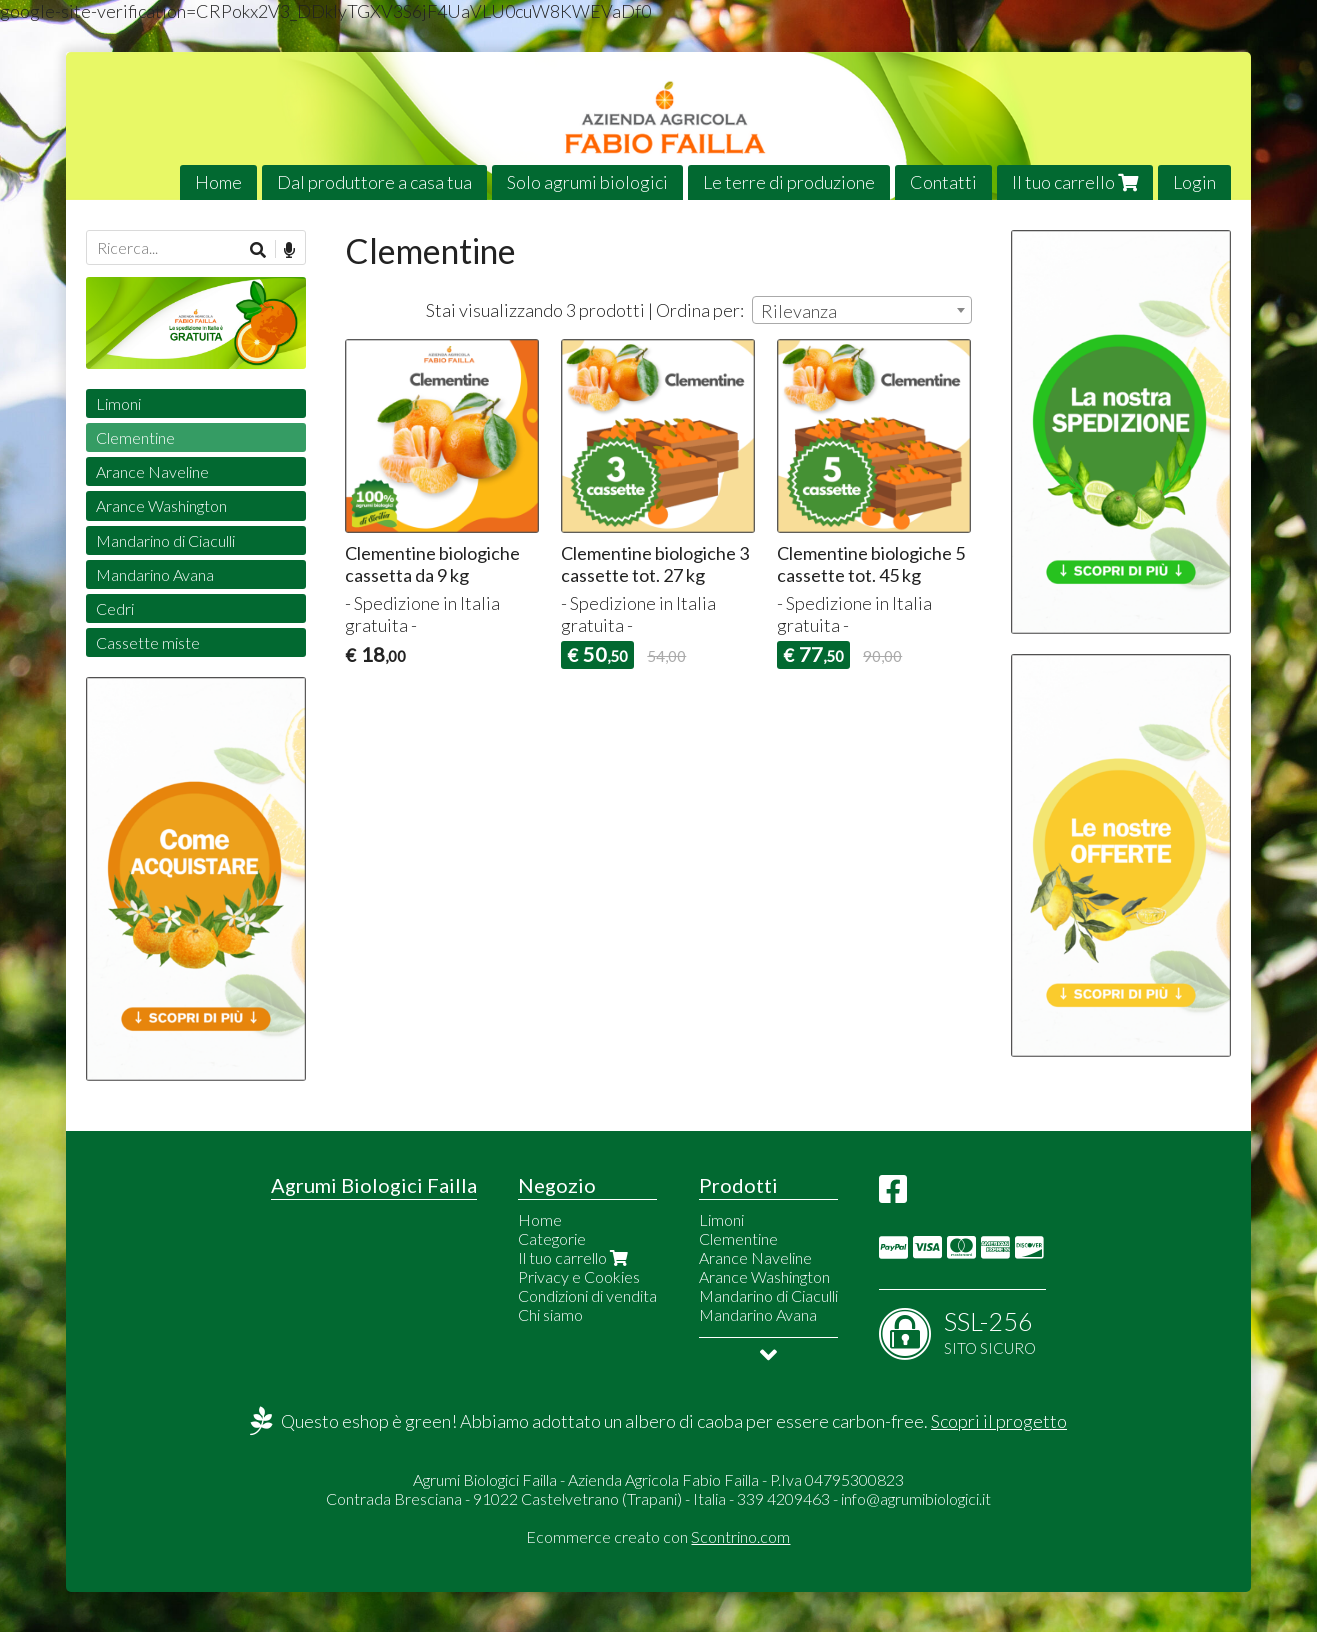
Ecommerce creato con (658, 1536)
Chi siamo (550, 1314)
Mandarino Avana (155, 574)
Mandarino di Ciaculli (165, 540)
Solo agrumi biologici (587, 182)
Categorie (552, 1238)
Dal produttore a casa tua (374, 182)
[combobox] (862, 310)
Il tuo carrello (1075, 182)
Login (1194, 182)
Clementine (135, 437)
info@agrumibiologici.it (916, 1498)
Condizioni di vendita (587, 1295)
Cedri (115, 608)
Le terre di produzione (789, 182)
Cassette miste (148, 642)
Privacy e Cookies (579, 1276)
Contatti (943, 182)
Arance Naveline (152, 471)
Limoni (118, 403)
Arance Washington (161, 505)
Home (218, 182)
